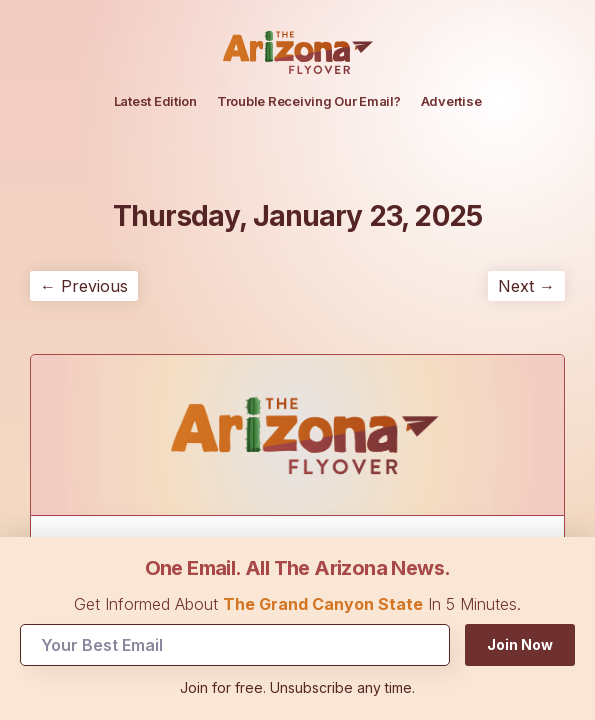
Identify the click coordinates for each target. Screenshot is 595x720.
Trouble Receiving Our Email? (309, 101)
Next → (526, 286)
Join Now (520, 644)
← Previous (84, 286)
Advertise (451, 101)
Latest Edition (155, 101)
